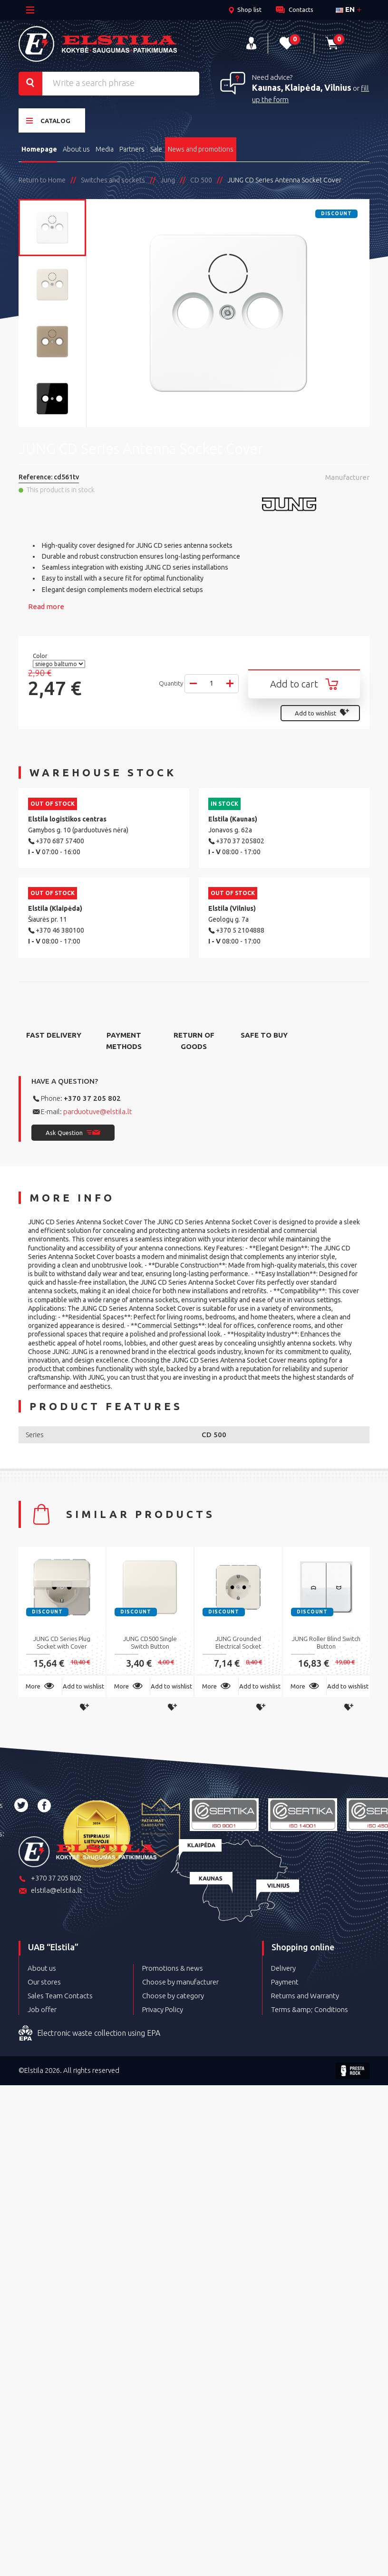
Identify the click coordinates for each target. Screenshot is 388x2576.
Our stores (44, 1982)
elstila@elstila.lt (50, 1891)
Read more (46, 606)
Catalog (48, 120)
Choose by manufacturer (180, 1982)
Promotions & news (172, 1968)
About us (76, 149)
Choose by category (173, 1996)
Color (41, 656)
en (345, 9)
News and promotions (200, 149)
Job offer (42, 2009)
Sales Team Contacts (60, 1996)
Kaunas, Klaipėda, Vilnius (301, 87)
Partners (132, 149)
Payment (285, 1982)
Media (105, 149)
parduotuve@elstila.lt (97, 1111)
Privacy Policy (162, 2009)
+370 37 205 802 (92, 1098)
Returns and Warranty (305, 1996)
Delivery (283, 1968)
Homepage (39, 149)
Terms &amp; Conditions (309, 2009)
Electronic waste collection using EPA (89, 2033)
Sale (156, 149)
